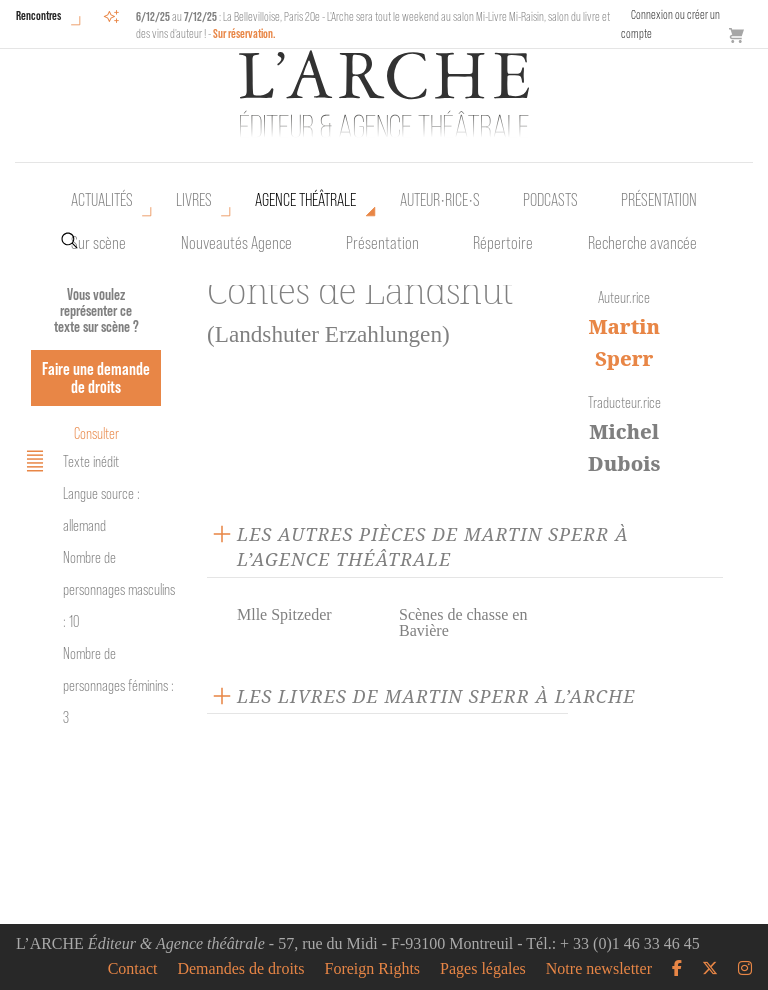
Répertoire (503, 243)
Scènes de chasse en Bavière (463, 622)
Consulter (96, 433)
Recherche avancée (642, 243)
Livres (194, 200)
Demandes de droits (240, 969)
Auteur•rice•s (440, 200)
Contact (133, 969)
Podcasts (550, 200)
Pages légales (483, 969)
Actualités (102, 200)
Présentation (382, 243)
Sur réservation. (244, 33)
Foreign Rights (373, 969)
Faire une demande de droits (96, 377)
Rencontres (38, 15)
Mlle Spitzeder (284, 614)
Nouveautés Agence (236, 243)
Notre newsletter (599, 969)
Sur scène (98, 243)
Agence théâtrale (305, 200)
